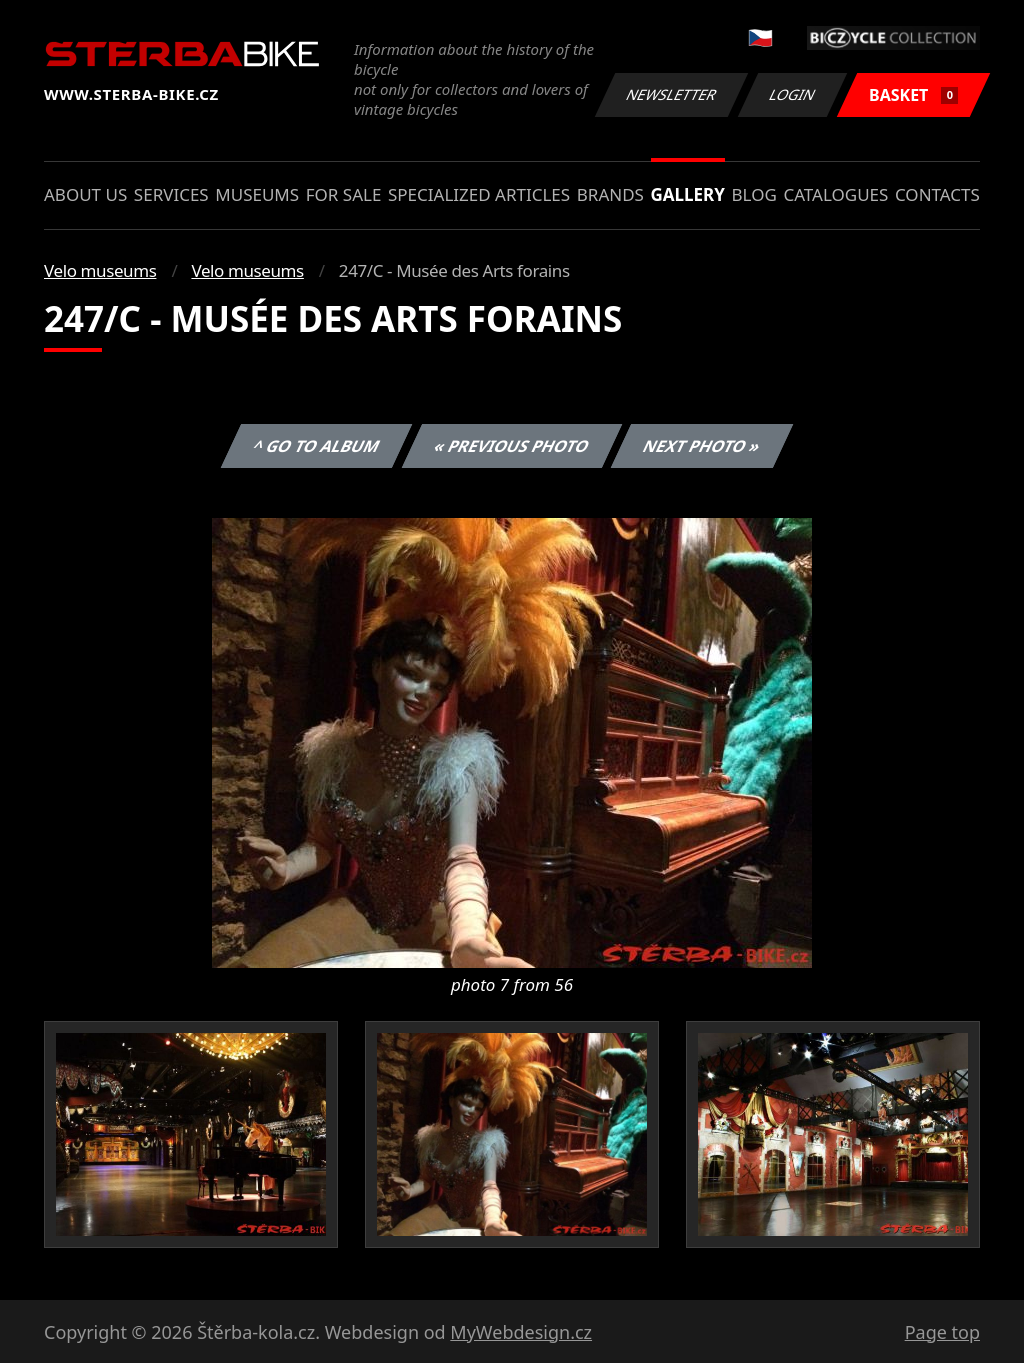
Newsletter (671, 94)
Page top (942, 1332)
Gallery (688, 194)
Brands (610, 194)
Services (171, 194)
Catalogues (835, 194)
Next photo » (702, 446)
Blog (754, 194)
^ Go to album (316, 446)
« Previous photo (512, 446)
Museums (257, 194)
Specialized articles (479, 194)
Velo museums (100, 270)
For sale (344, 194)
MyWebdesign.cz (521, 1332)
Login (793, 94)
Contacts (937, 194)
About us (85, 194)
